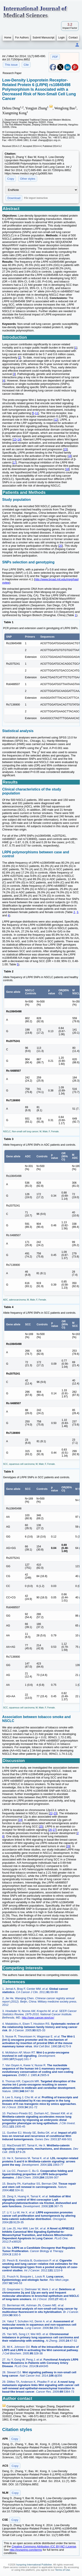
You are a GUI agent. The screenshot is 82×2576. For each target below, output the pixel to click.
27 (54, 1829)
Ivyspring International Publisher (34, 2564)
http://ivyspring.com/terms (26, 2549)
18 (67, 469)
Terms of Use (62, 2570)
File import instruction (36, 197)
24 (20, 1820)
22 (50, 1813)
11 (36, 413)
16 (69, 456)
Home (7, 37)
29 (68, 1846)
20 (60, 545)
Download (13, 198)
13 (14, 439)
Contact (73, 37)
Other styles (27, 178)
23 (55, 1813)
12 (55, 419)
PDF (55, 56)
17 (14, 462)
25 (41, 1826)
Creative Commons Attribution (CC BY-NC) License (44, 2546)
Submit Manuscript (43, 37)
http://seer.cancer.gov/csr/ (38, 2017)
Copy (10, 178)
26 (50, 1829)
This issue (11, 64)
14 (18, 439)
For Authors (22, 37)
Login (61, 37)
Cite (26, 64)
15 (65, 449)
